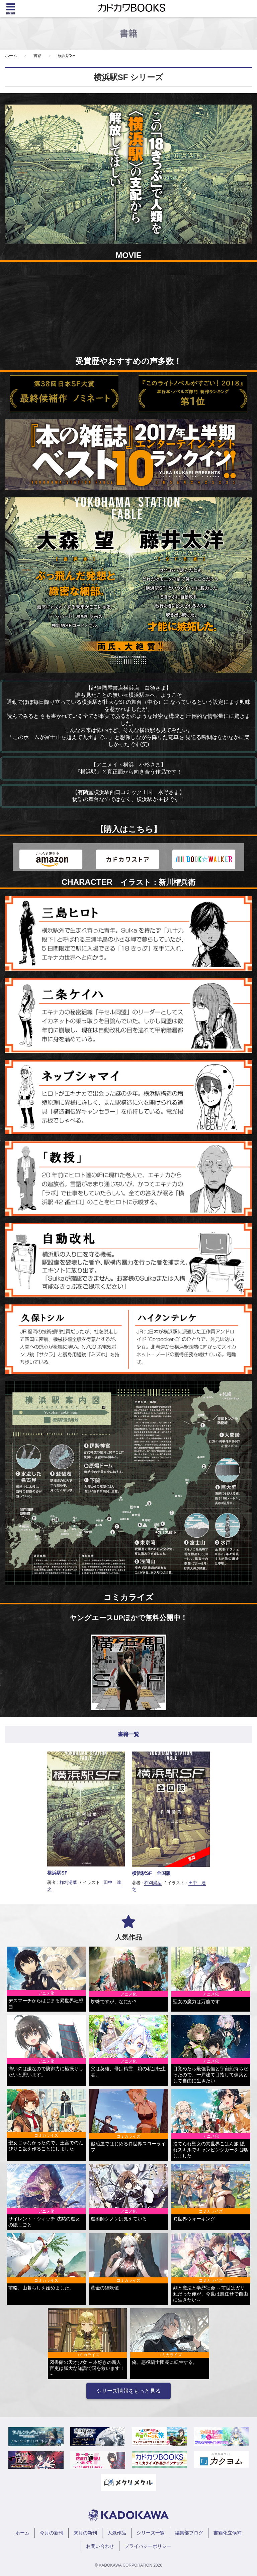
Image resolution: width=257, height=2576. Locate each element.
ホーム (11, 55)
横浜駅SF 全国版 (151, 1873)
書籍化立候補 (227, 2532)
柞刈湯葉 (68, 1882)
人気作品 (116, 2532)
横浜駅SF (66, 55)
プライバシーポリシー (147, 2546)
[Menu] (10, 8)
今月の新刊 (51, 2532)
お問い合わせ (100, 2546)
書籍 (37, 55)
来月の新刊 (85, 2532)
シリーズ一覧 (151, 2532)
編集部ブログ (189, 2532)
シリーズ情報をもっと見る (128, 2391)
